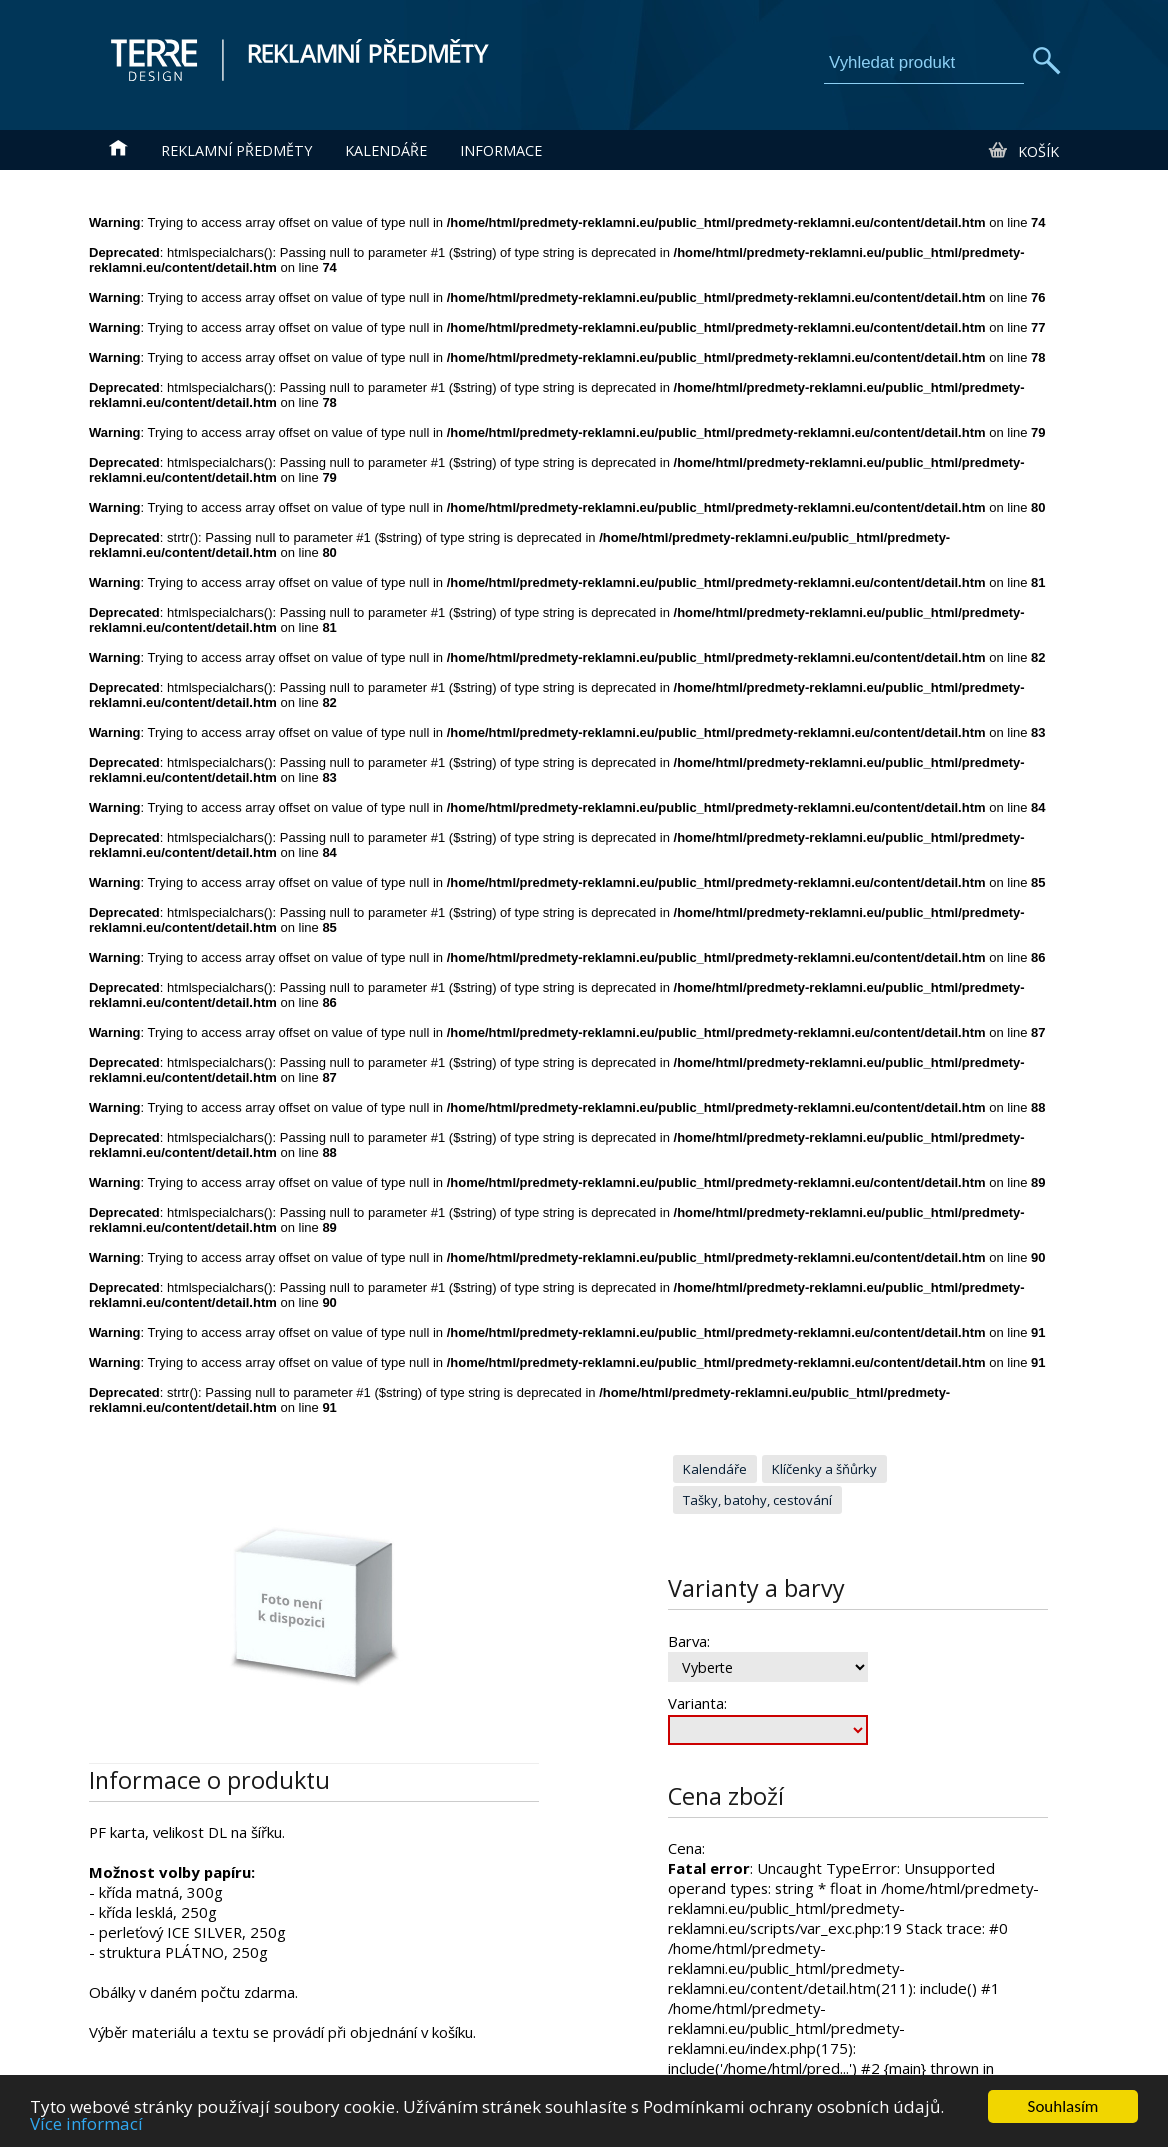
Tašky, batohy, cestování (757, 1500)
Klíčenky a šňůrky (824, 1469)
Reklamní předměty (236, 150)
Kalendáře (386, 150)
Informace (501, 150)
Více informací (86, 2132)
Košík (1022, 151)
